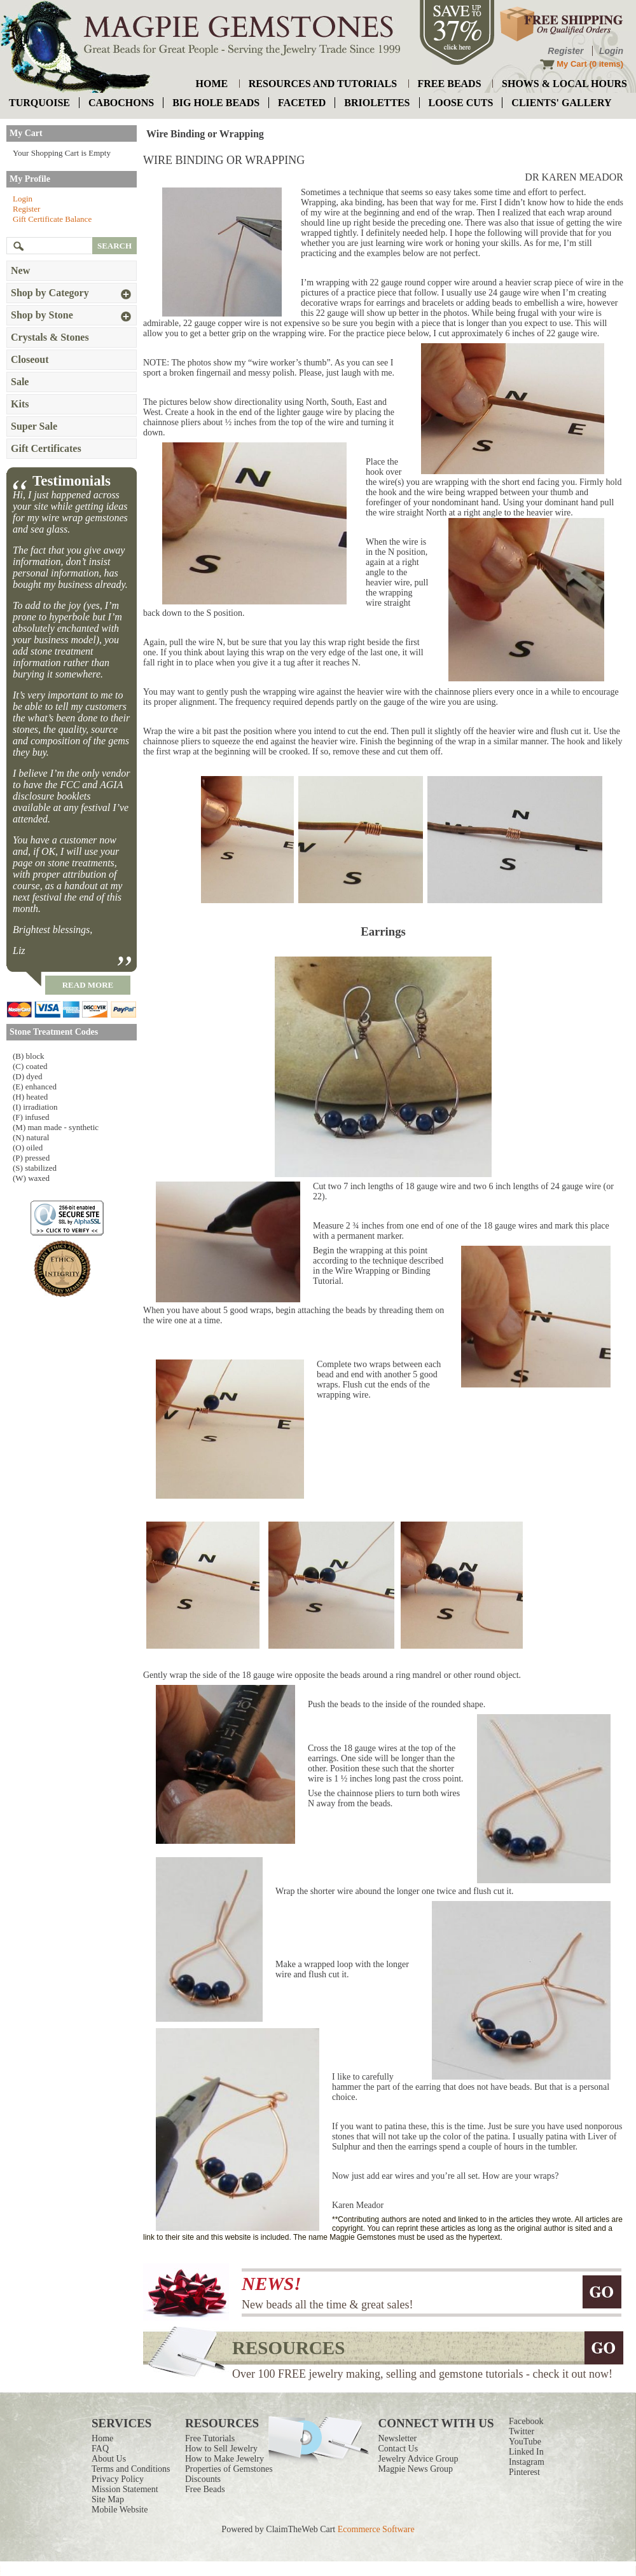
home (212, 83)
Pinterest (524, 2472)
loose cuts (461, 102)
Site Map (108, 2499)
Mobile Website (120, 2509)
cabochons (121, 102)
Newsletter (397, 2438)
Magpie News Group (415, 2469)
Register (565, 51)
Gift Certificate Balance (52, 219)
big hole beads (215, 102)
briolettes (377, 102)
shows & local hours (564, 83)
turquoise (39, 102)
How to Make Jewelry (224, 2459)
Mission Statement (125, 2489)
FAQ (100, 2448)
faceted (302, 102)
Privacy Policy (118, 2479)
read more (88, 985)
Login (611, 51)
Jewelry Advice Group (418, 2459)
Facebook (526, 2421)
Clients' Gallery (561, 102)
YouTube (525, 2441)
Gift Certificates (46, 448)
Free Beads (205, 2489)
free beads (449, 83)
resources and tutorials (323, 83)
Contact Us (398, 2448)
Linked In (526, 2452)
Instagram (526, 2462)
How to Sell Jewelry (221, 2448)
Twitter (521, 2431)
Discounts (203, 2479)
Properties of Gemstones (229, 2469)
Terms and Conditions (131, 2469)
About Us (109, 2459)
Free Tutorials (210, 2438)
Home (102, 2438)
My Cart (571, 64)
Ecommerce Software (376, 2529)
